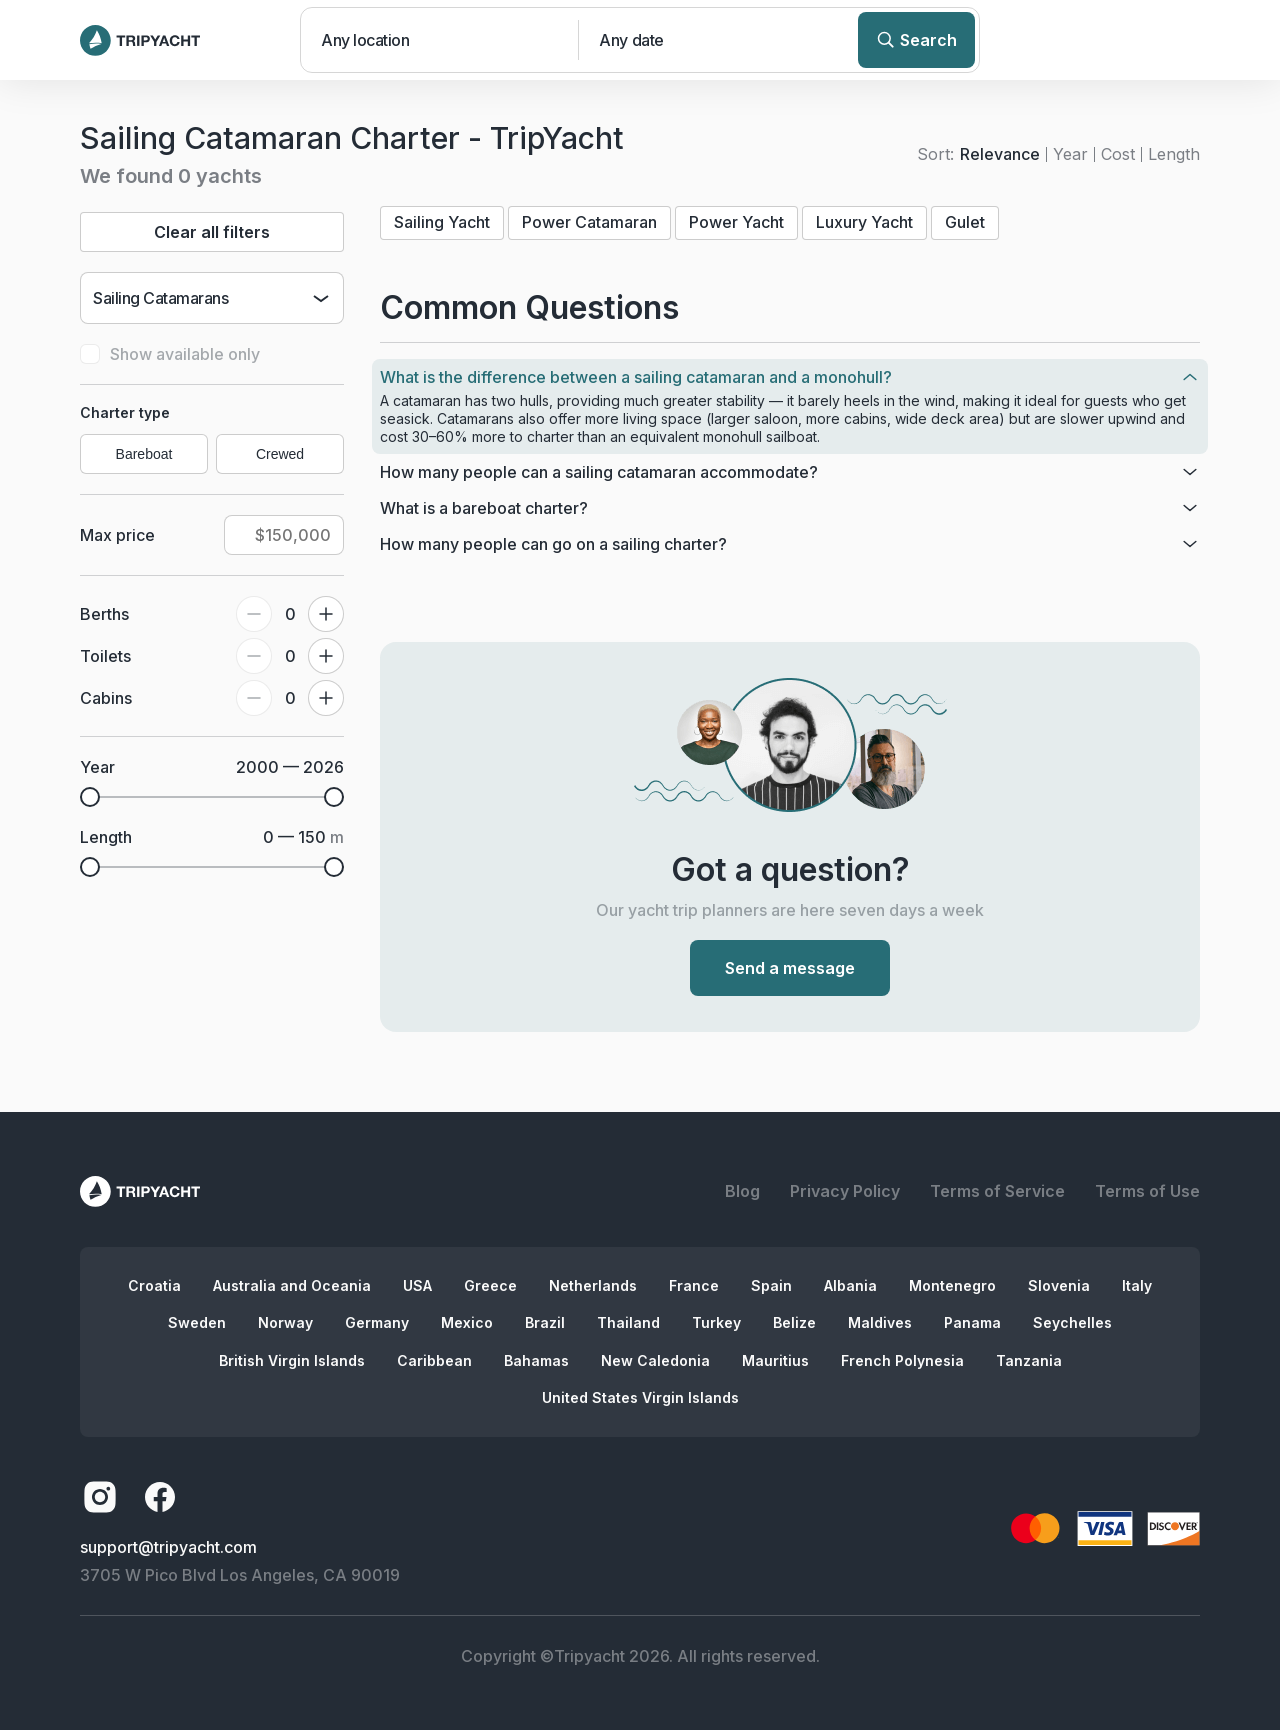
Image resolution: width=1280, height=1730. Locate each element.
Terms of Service (997, 1191)
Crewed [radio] (280, 454)
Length (1174, 154)
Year (1070, 154)
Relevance (1000, 154)
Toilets (105, 656)
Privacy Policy (845, 1191)
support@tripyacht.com (168, 1547)
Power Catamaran (589, 222)
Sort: (935, 154)
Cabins (106, 698)
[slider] (90, 797)
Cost (1118, 154)
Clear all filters (212, 232)
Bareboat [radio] (144, 454)
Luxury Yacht (864, 222)
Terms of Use (1147, 1191)
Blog (742, 1191)
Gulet (965, 222)
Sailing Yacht (442, 222)
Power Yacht (736, 222)
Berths (104, 614)
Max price (117, 535)
